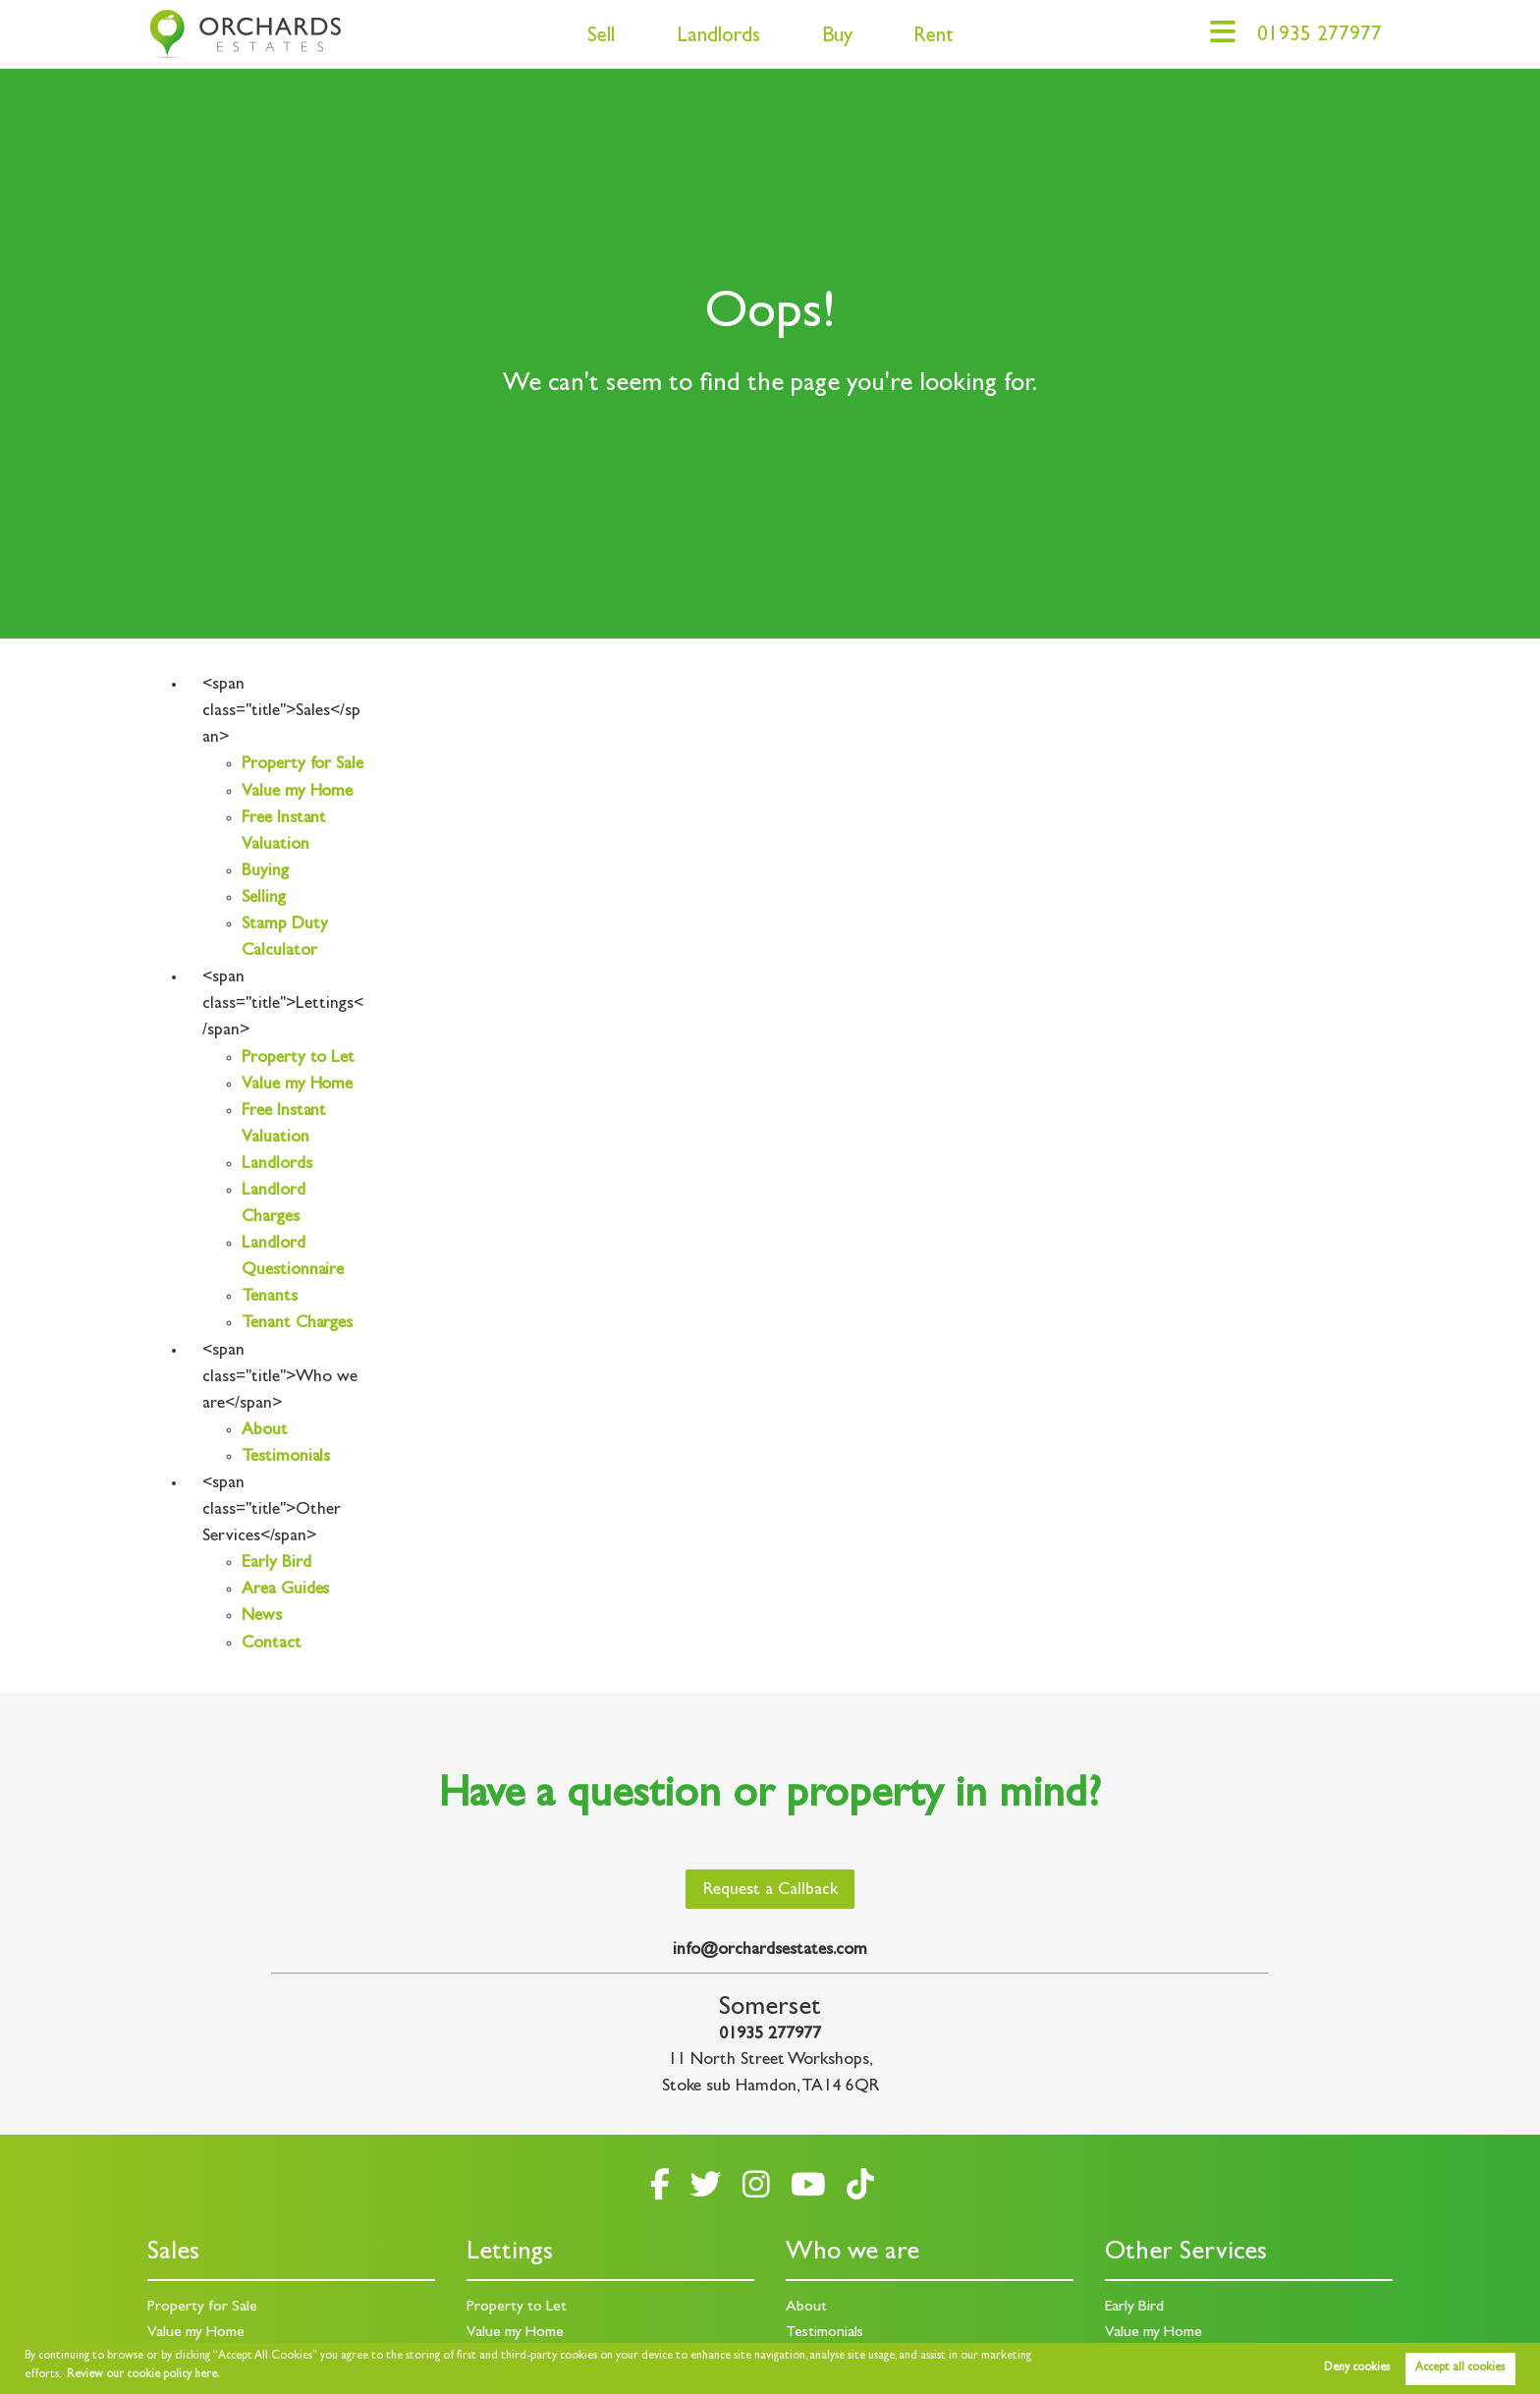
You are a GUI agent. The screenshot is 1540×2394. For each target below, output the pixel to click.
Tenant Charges (297, 1324)
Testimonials (286, 1458)
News (262, 1617)
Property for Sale (302, 765)
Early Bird (276, 1564)
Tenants (270, 1298)
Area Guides (285, 1590)
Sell (601, 38)
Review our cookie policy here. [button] (143, 2375)
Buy (837, 38)
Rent (933, 38)
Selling (264, 899)
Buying (265, 872)
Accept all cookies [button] (1460, 2368)
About (265, 1431)
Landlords (718, 38)
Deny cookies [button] (1357, 2368)
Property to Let (298, 1059)
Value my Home (297, 793)
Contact (272, 1644)
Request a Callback (770, 1891)
